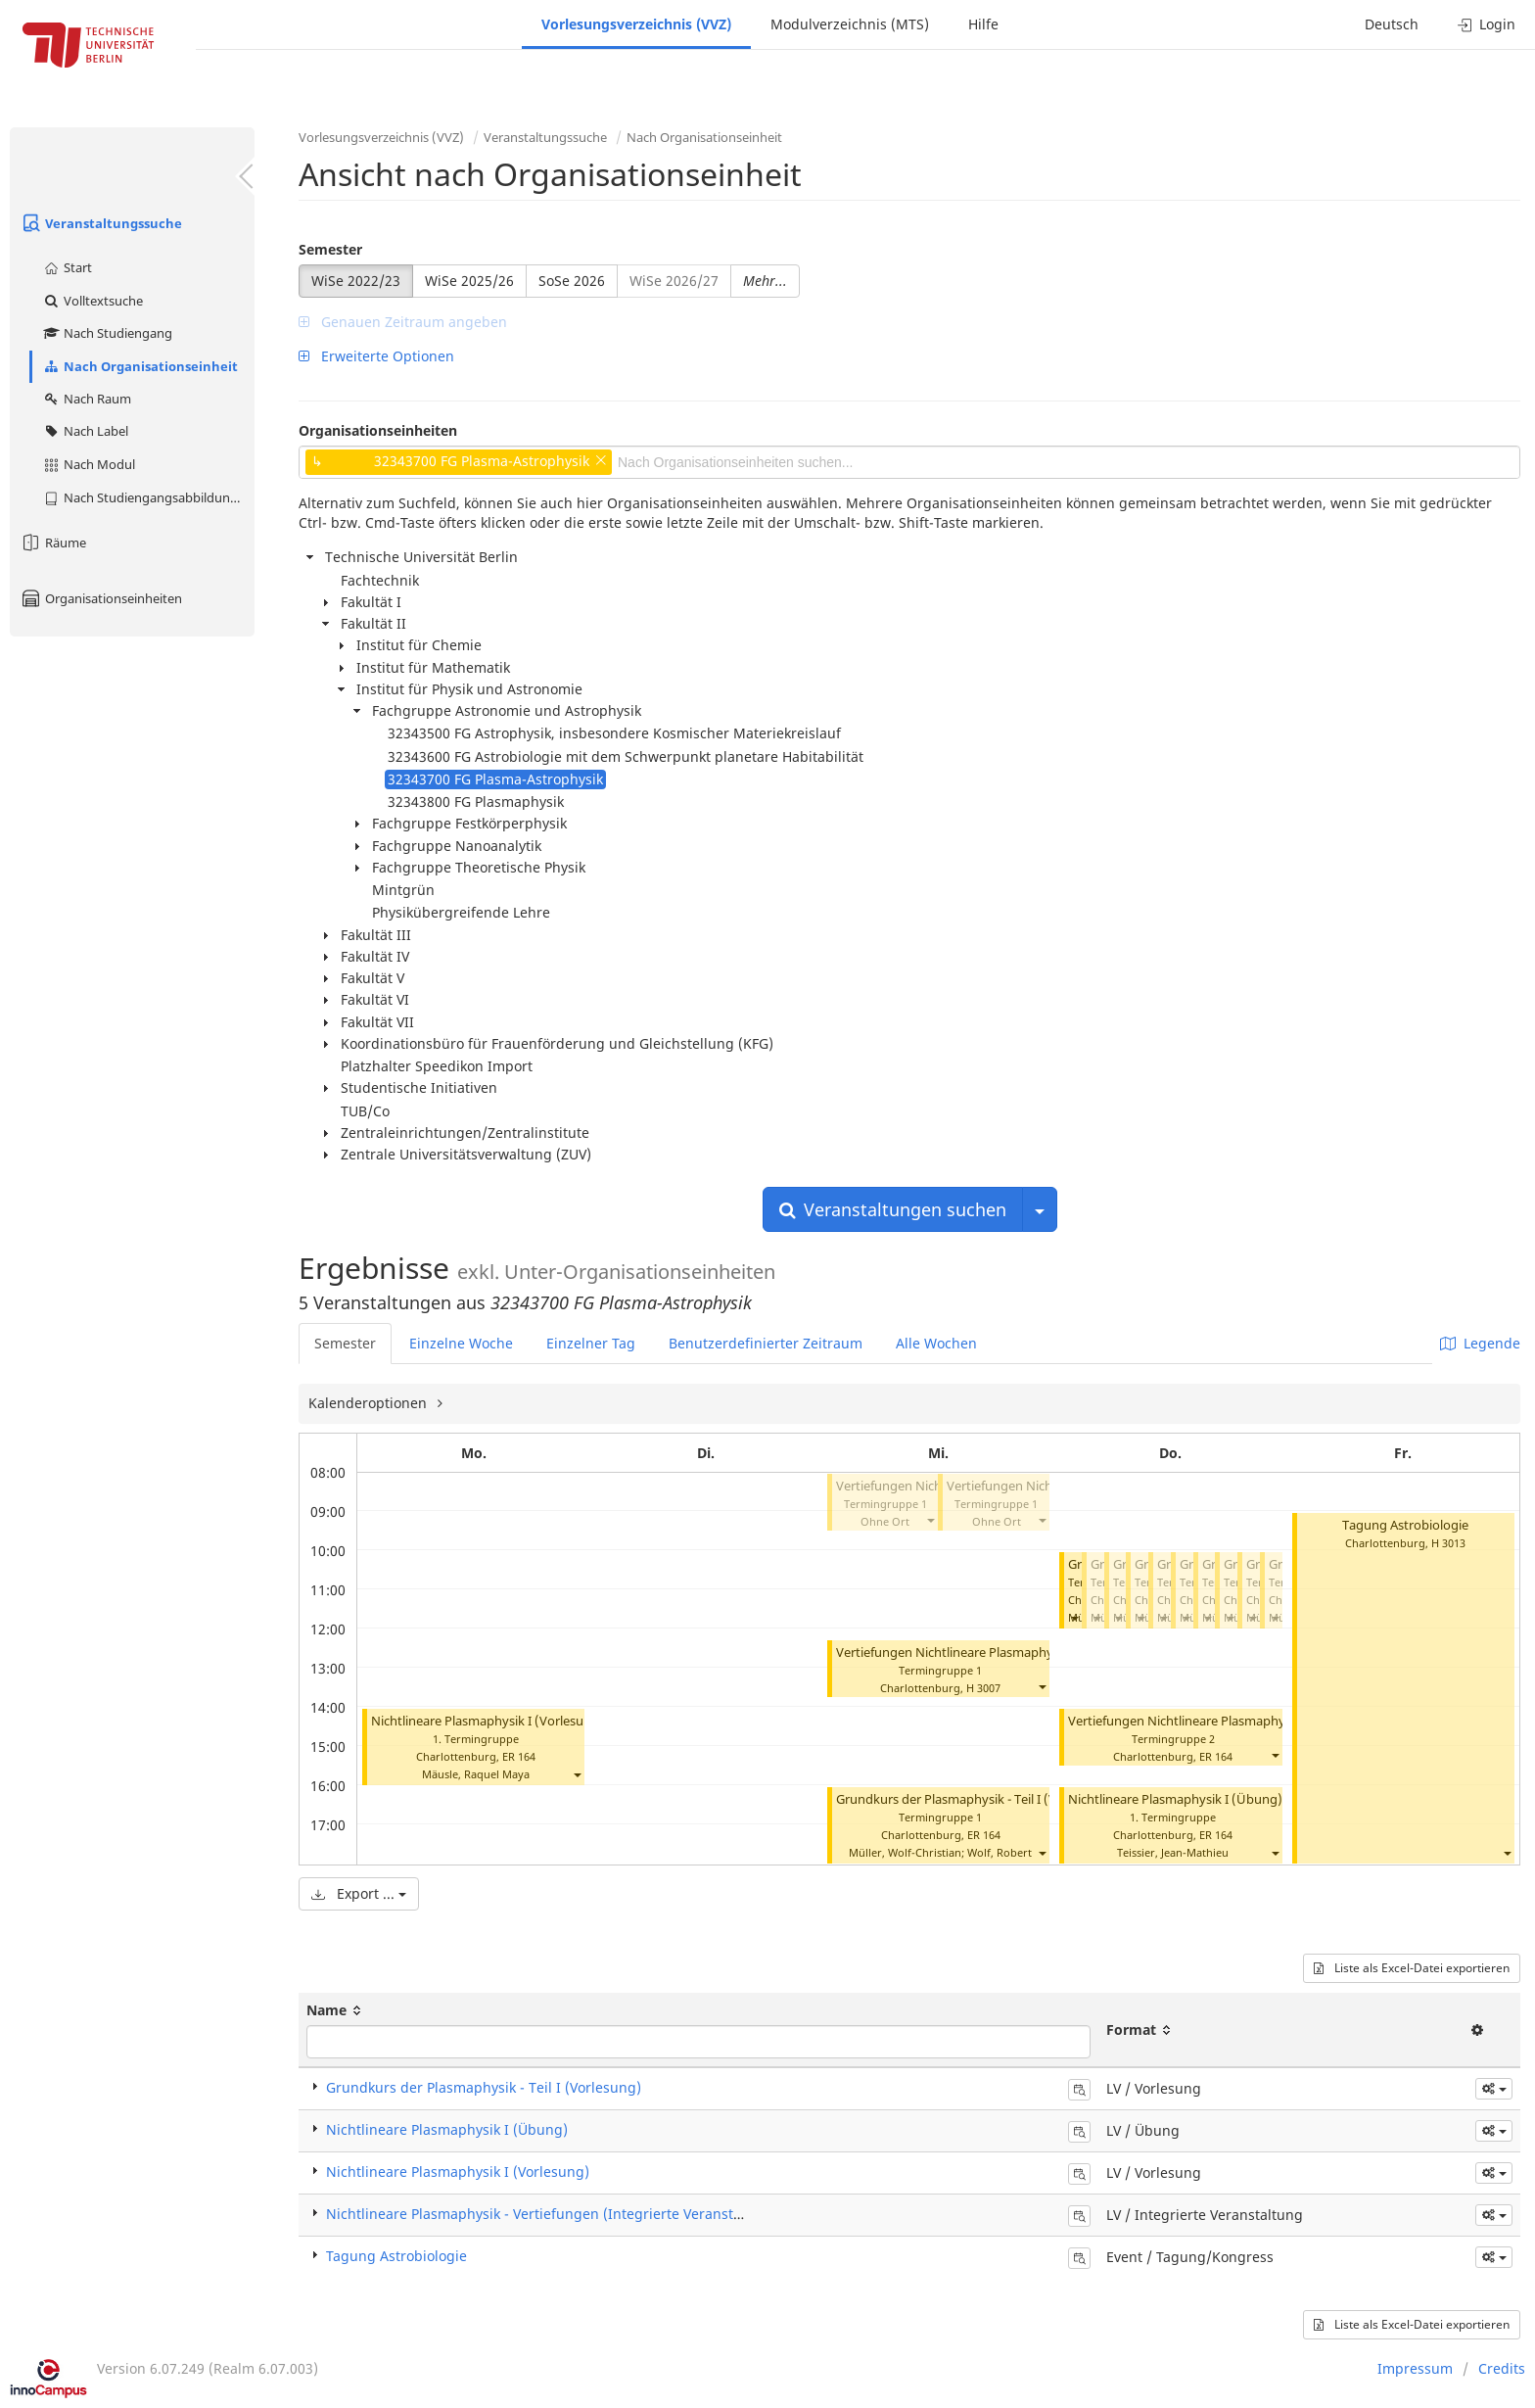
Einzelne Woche (461, 1343)
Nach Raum (86, 398)
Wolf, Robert (999, 1852)
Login (1486, 24)
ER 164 (518, 1756)
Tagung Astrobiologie (1405, 1525)
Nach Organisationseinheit (140, 366)
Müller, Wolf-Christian (905, 1852)
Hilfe (983, 24)
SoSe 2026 (571, 280)
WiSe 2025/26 (469, 280)
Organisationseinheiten (101, 598)
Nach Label (85, 431)
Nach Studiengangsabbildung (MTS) (148, 497)
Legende (1480, 1343)
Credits (1501, 2368)
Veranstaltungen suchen (892, 1209)
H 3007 (983, 1687)
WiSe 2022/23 (355, 280)
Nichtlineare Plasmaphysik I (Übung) (1175, 1799)
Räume (53, 542)
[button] (576, 1774)
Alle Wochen (936, 1343)
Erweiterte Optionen (376, 356)
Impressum (1415, 2368)
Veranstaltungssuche (101, 223)
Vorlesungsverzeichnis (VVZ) (636, 24)
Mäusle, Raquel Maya (476, 1774)
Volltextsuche (92, 300)
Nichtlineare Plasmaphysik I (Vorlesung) (487, 1721)
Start (67, 267)
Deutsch (1392, 24)
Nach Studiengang (107, 333)
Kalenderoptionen (369, 1402)
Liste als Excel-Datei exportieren (1412, 1967)
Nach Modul (88, 464)
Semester (330, 249)
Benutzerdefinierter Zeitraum (765, 1343)
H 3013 (1448, 1542)
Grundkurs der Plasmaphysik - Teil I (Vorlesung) (974, 1799)
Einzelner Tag (590, 1343)
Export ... (358, 1893)
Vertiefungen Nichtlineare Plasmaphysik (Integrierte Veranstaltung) (1033, 1652)
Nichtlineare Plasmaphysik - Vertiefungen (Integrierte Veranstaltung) (553, 2213)
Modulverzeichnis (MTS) (849, 24)
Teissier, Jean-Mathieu (1173, 1852)
